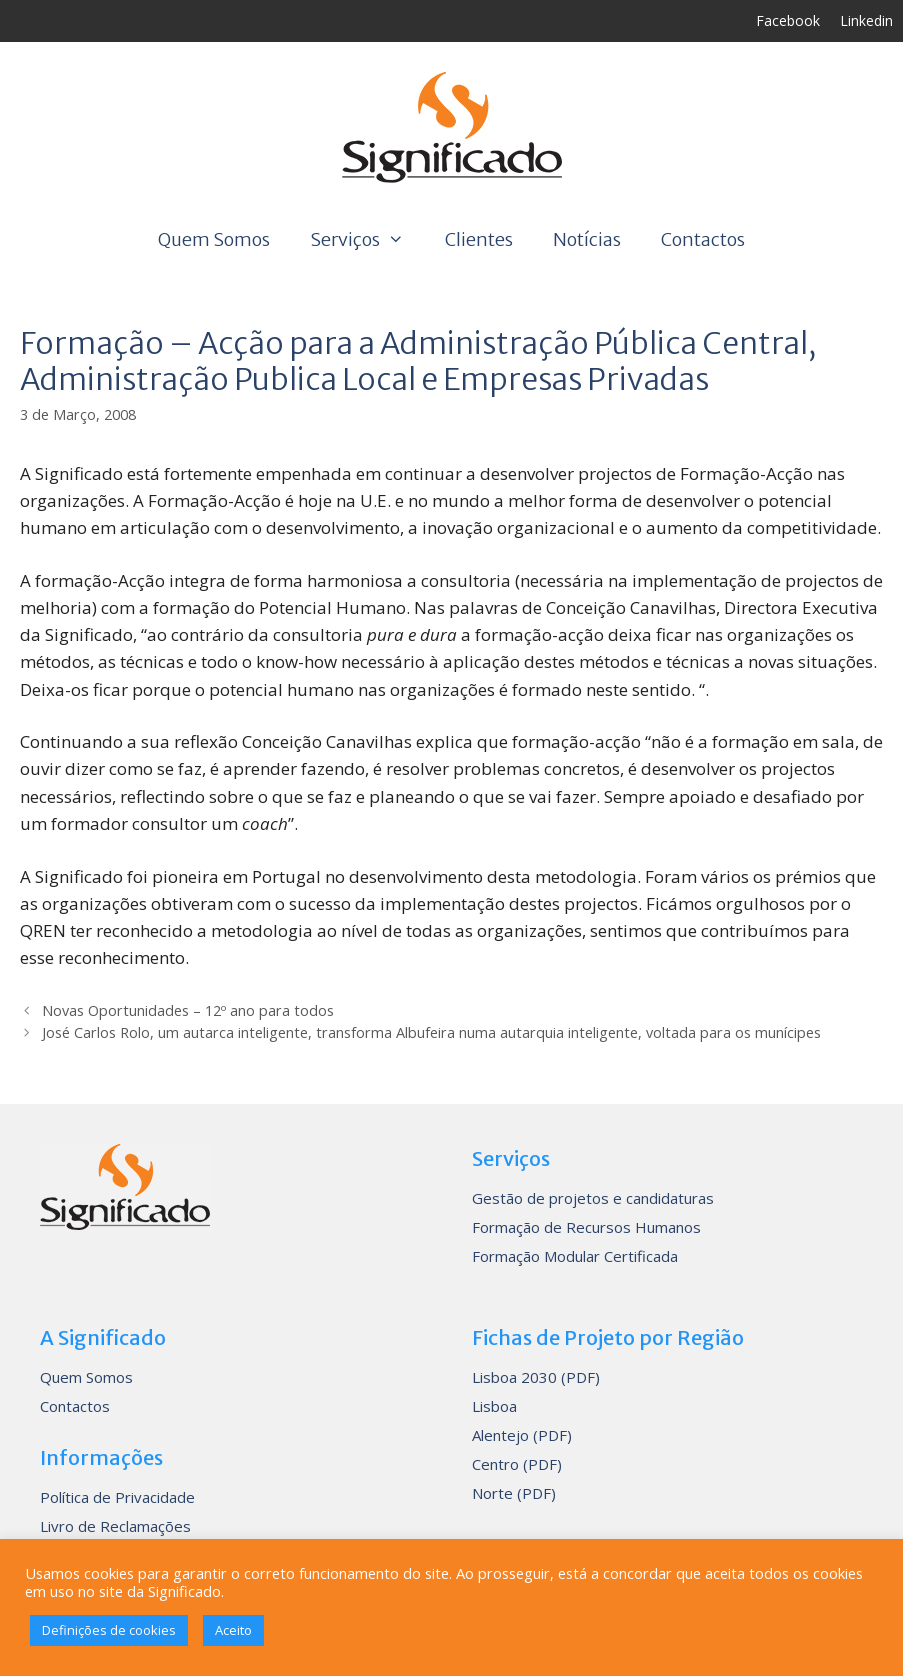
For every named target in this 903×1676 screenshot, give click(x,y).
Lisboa (494, 1406)
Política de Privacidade (117, 1497)
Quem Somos (214, 239)
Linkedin (866, 20)
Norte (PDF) (514, 1493)
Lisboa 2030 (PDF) (536, 1377)
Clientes (479, 239)
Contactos (703, 239)
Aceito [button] (233, 1630)
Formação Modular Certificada (575, 1256)
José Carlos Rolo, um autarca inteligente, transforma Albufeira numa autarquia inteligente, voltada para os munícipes (431, 1032)
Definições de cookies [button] (109, 1630)
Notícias (587, 239)
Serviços (367, 240)
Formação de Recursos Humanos (586, 1227)
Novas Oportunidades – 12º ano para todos (188, 1010)
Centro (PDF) (517, 1464)
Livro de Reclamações (115, 1526)
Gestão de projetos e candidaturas (593, 1198)
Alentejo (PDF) (522, 1435)
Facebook (788, 20)
